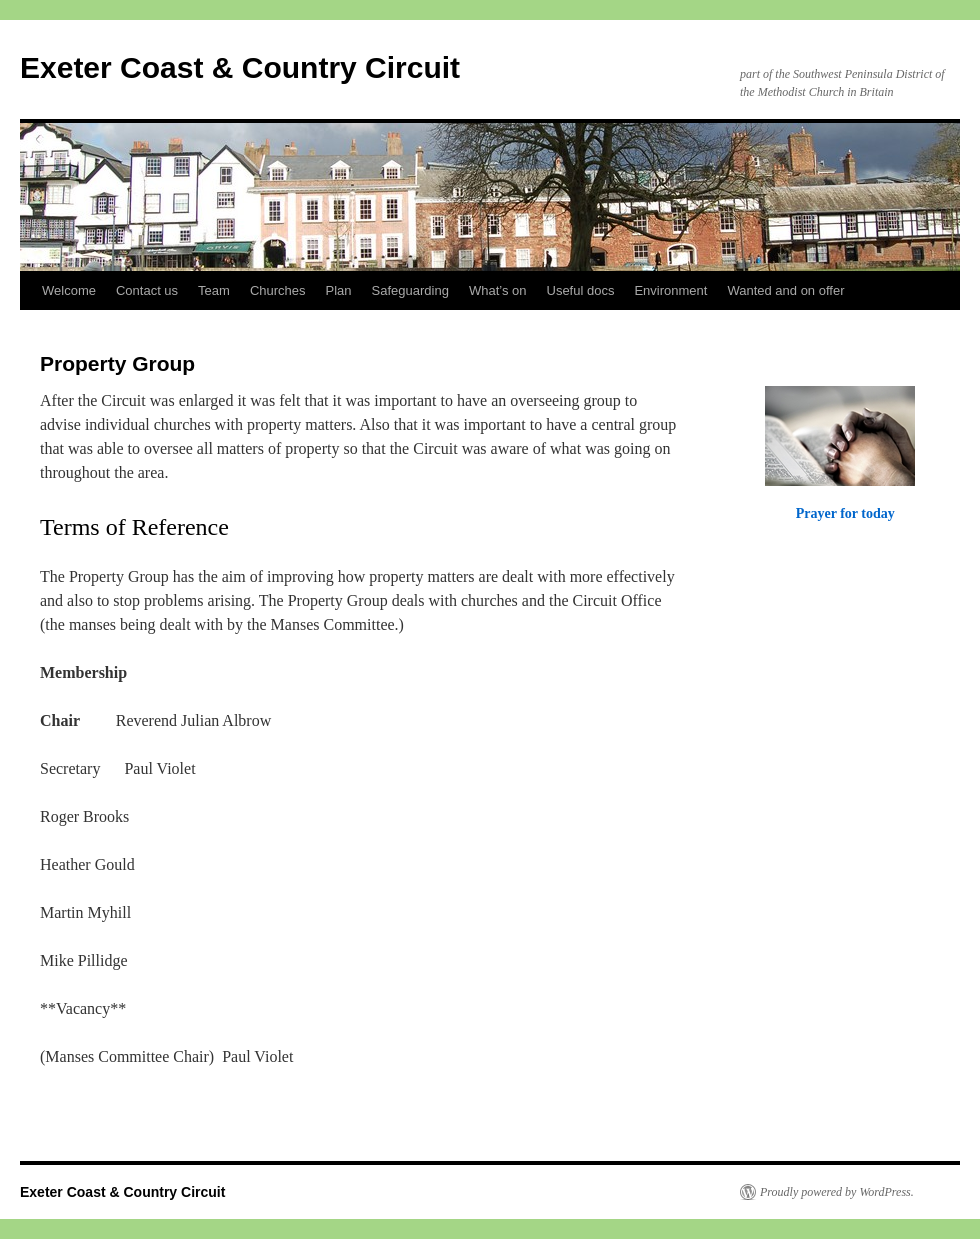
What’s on (498, 290)
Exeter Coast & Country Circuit (240, 67)
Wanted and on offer (785, 290)
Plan (339, 290)
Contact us (147, 290)
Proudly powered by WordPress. (837, 1192)
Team (214, 290)
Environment (670, 290)
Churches (278, 290)
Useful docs (581, 290)
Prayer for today (845, 513)
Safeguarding (410, 290)
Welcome (69, 290)
